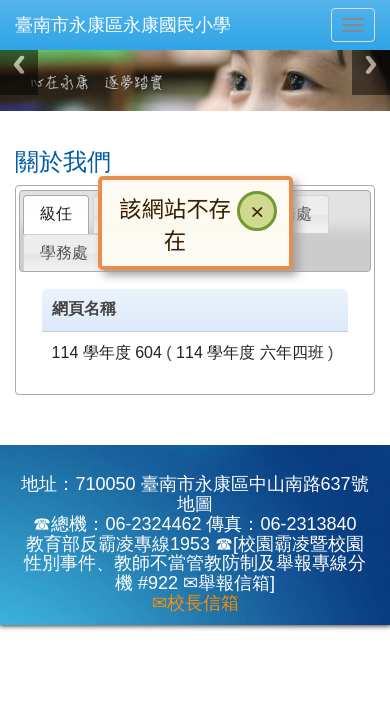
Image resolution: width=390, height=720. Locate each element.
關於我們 (63, 161)
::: (19, 117)
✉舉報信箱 (226, 583)
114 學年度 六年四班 (250, 352)
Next (371, 64)
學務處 (64, 252)
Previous (19, 64)
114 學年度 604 (107, 352)
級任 (56, 213)
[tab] (56, 214)
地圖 (195, 504)
